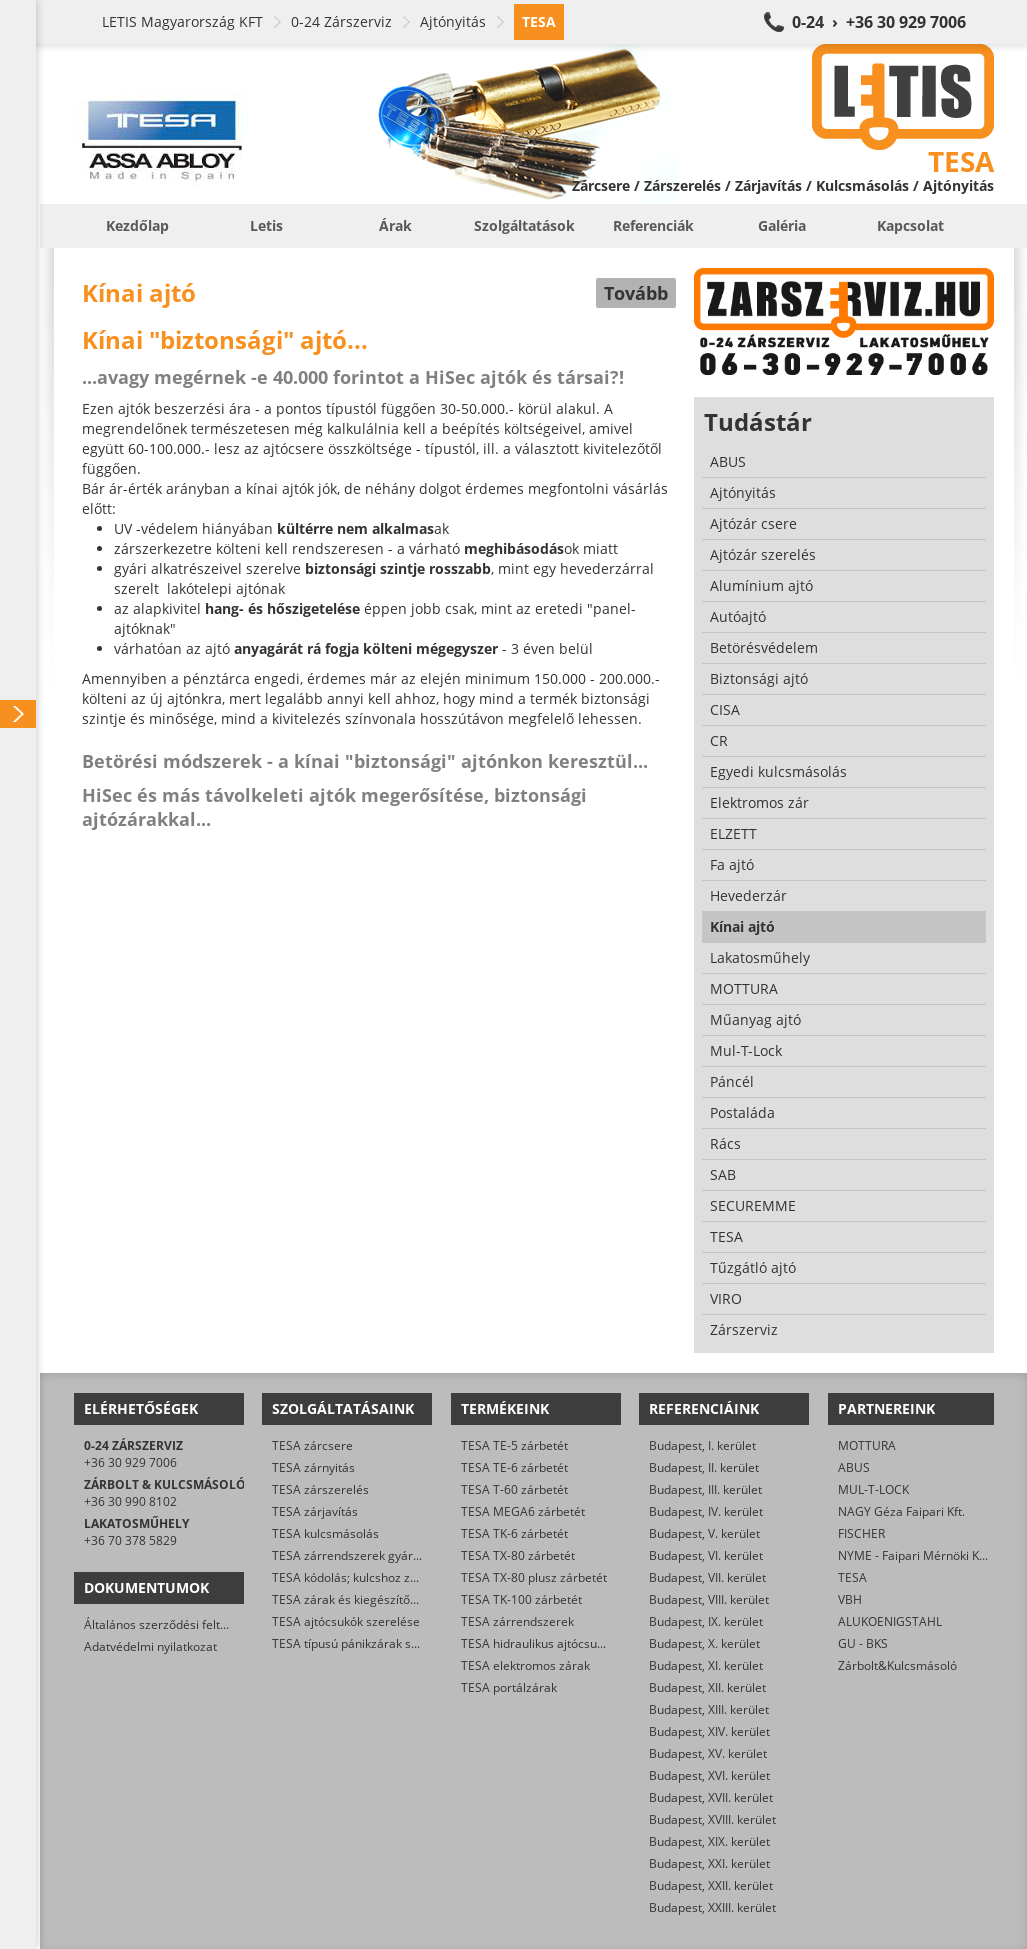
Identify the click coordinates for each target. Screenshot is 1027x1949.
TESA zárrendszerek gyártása (354, 1555)
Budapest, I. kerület (702, 1445)
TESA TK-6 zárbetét (514, 1533)
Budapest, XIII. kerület (709, 1709)
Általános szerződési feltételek (169, 1624)
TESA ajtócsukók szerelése (346, 1621)
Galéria (782, 225)
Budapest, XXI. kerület (709, 1863)
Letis (266, 225)
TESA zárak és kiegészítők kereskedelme (385, 1599)
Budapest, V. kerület (704, 1533)
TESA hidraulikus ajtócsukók (538, 1643)
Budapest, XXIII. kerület (712, 1907)
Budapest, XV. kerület (708, 1753)
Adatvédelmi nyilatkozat (150, 1646)
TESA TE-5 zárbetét (514, 1445)
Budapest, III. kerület (705, 1489)
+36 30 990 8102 (130, 1501)
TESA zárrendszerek (517, 1621)
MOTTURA (867, 1445)
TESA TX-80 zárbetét (518, 1555)
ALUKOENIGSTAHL (890, 1621)
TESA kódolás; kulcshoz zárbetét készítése (389, 1577)
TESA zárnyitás (313, 1467)
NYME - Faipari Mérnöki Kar (914, 1555)
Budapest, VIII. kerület (709, 1599)
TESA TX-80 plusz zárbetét (534, 1577)
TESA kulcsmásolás (325, 1533)
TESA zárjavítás (315, 1511)
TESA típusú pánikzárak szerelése (365, 1643)
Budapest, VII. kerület (707, 1577)
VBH (850, 1599)
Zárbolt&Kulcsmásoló (897, 1665)
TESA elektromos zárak (525, 1665)
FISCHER (861, 1533)
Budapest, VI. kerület (706, 1555)
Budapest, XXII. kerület (711, 1885)
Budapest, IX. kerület (706, 1621)
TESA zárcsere (312, 1445)
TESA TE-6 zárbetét (514, 1467)
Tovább (636, 293)
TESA (852, 1577)
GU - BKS (863, 1643)
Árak (395, 225)
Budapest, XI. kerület (706, 1665)
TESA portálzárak (509, 1687)
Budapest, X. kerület (704, 1643)
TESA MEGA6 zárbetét (523, 1511)
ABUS (854, 1467)
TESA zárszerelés (320, 1489)
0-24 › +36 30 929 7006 (879, 22)
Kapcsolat (910, 225)
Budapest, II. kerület (704, 1467)
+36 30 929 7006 (130, 1462)
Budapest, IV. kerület (706, 1511)
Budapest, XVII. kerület (711, 1797)
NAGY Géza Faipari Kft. (901, 1511)
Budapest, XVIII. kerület (712, 1819)
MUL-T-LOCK (873, 1489)
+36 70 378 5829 (130, 1540)
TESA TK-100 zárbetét (521, 1599)
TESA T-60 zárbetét (514, 1489)
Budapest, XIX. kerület (709, 1841)
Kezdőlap (137, 225)
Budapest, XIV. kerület (709, 1731)
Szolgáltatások (524, 225)
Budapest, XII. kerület (707, 1687)
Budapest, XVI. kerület (709, 1775)
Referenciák (653, 225)
